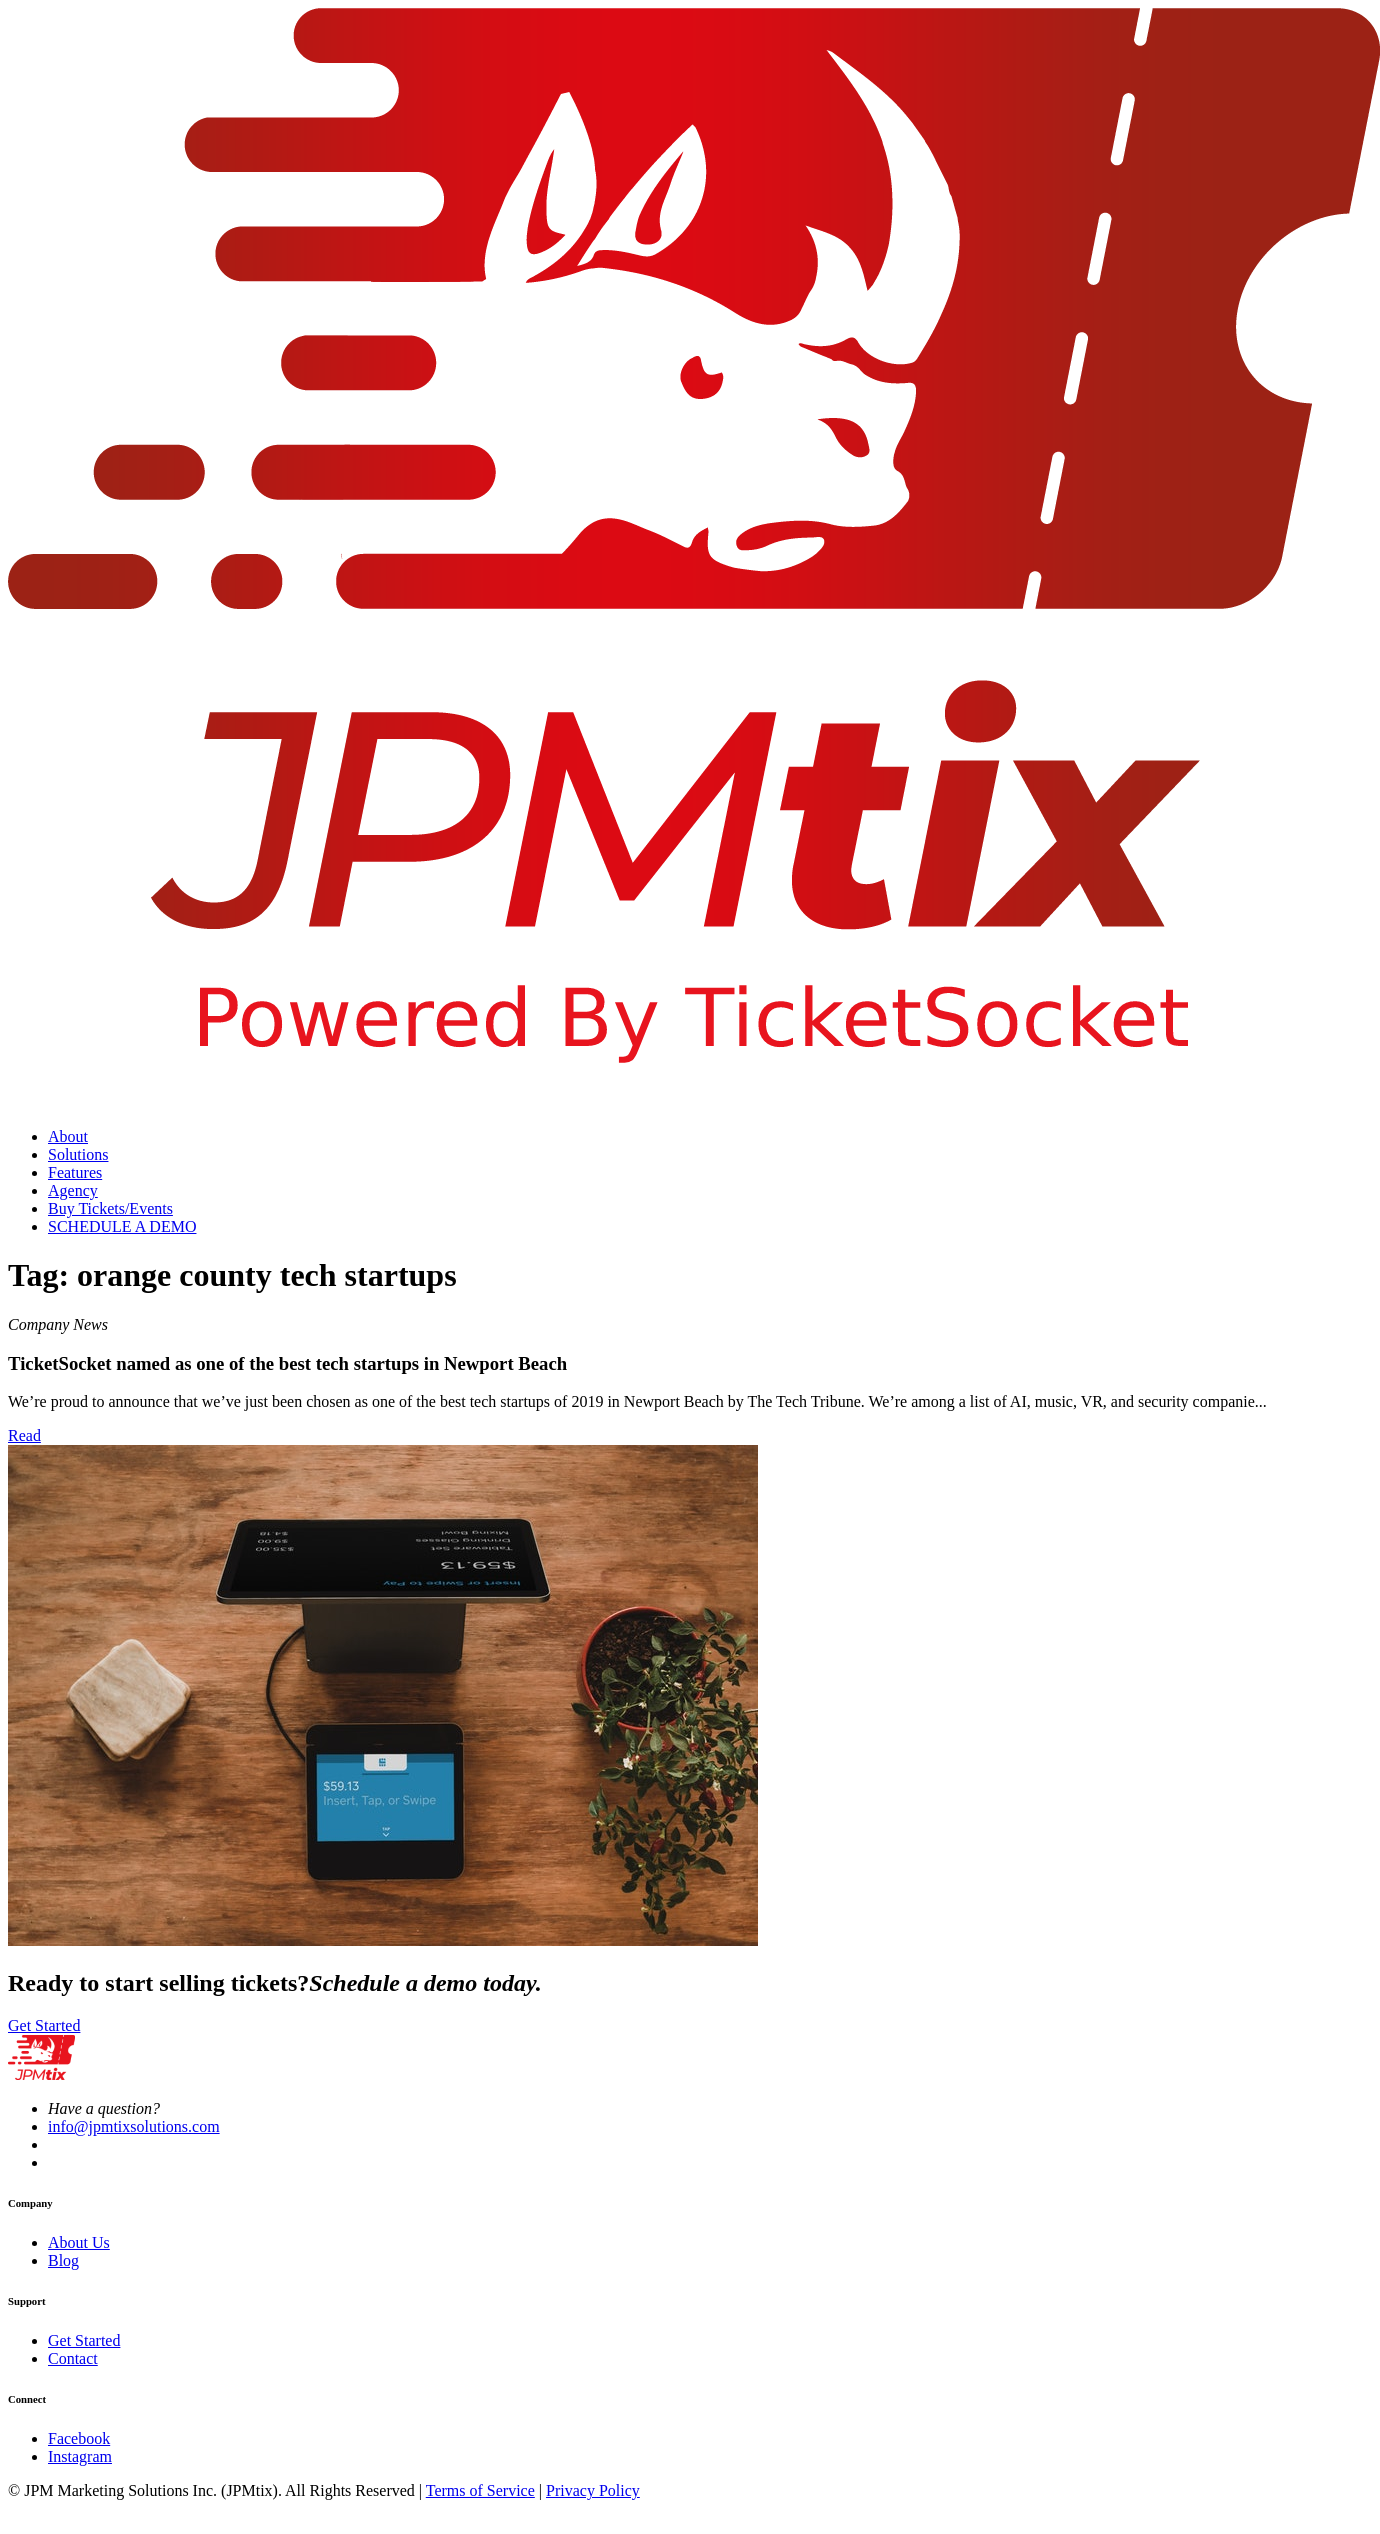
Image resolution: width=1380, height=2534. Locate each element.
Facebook (79, 2438)
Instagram (80, 2456)
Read (24, 1435)
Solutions (78, 1154)
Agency (73, 1190)
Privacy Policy (593, 2490)
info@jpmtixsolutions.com (134, 2126)
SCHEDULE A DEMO (122, 1226)
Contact (73, 2358)
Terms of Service (480, 2490)
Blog (63, 2260)
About (68, 1136)
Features (75, 1172)
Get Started (44, 2025)
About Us (79, 2242)
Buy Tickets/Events (110, 1208)
